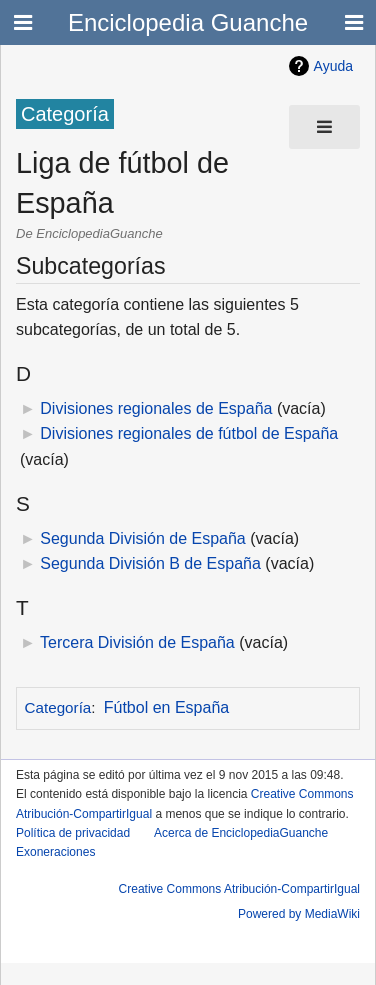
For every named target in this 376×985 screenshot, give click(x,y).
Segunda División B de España (150, 563)
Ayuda (333, 66)
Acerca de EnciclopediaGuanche (241, 833)
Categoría (58, 707)
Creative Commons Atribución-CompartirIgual (239, 889)
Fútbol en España (166, 707)
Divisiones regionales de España (156, 408)
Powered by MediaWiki (299, 914)
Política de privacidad (73, 833)
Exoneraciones (55, 852)
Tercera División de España (137, 642)
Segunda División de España (142, 538)
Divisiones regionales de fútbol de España (189, 433)
